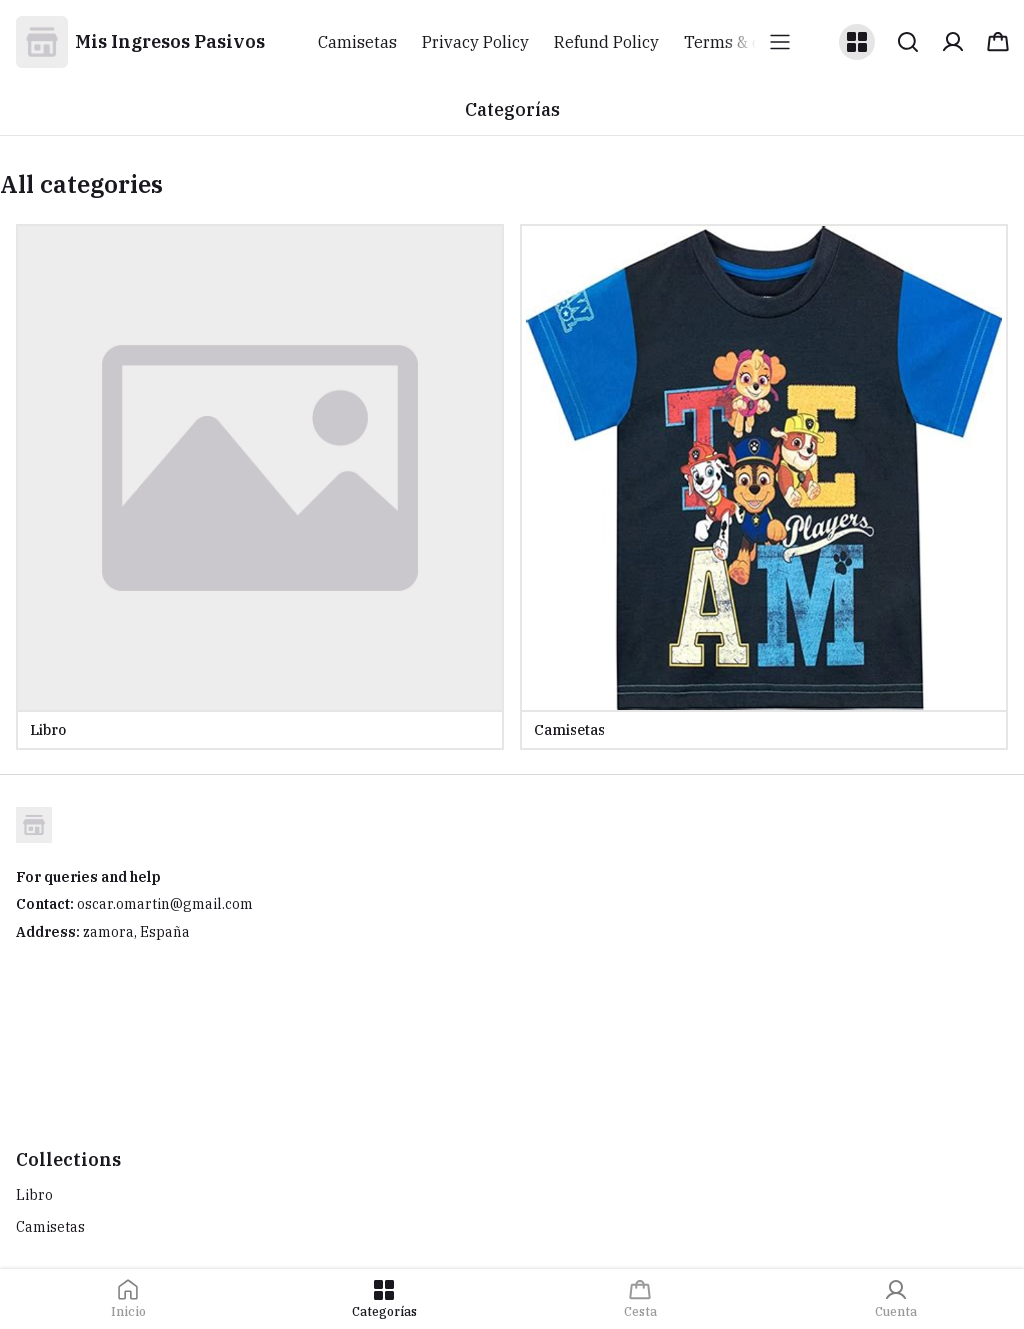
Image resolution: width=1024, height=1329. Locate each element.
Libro (34, 1195)
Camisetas (50, 1227)
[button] (857, 42)
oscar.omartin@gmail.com (165, 904)
